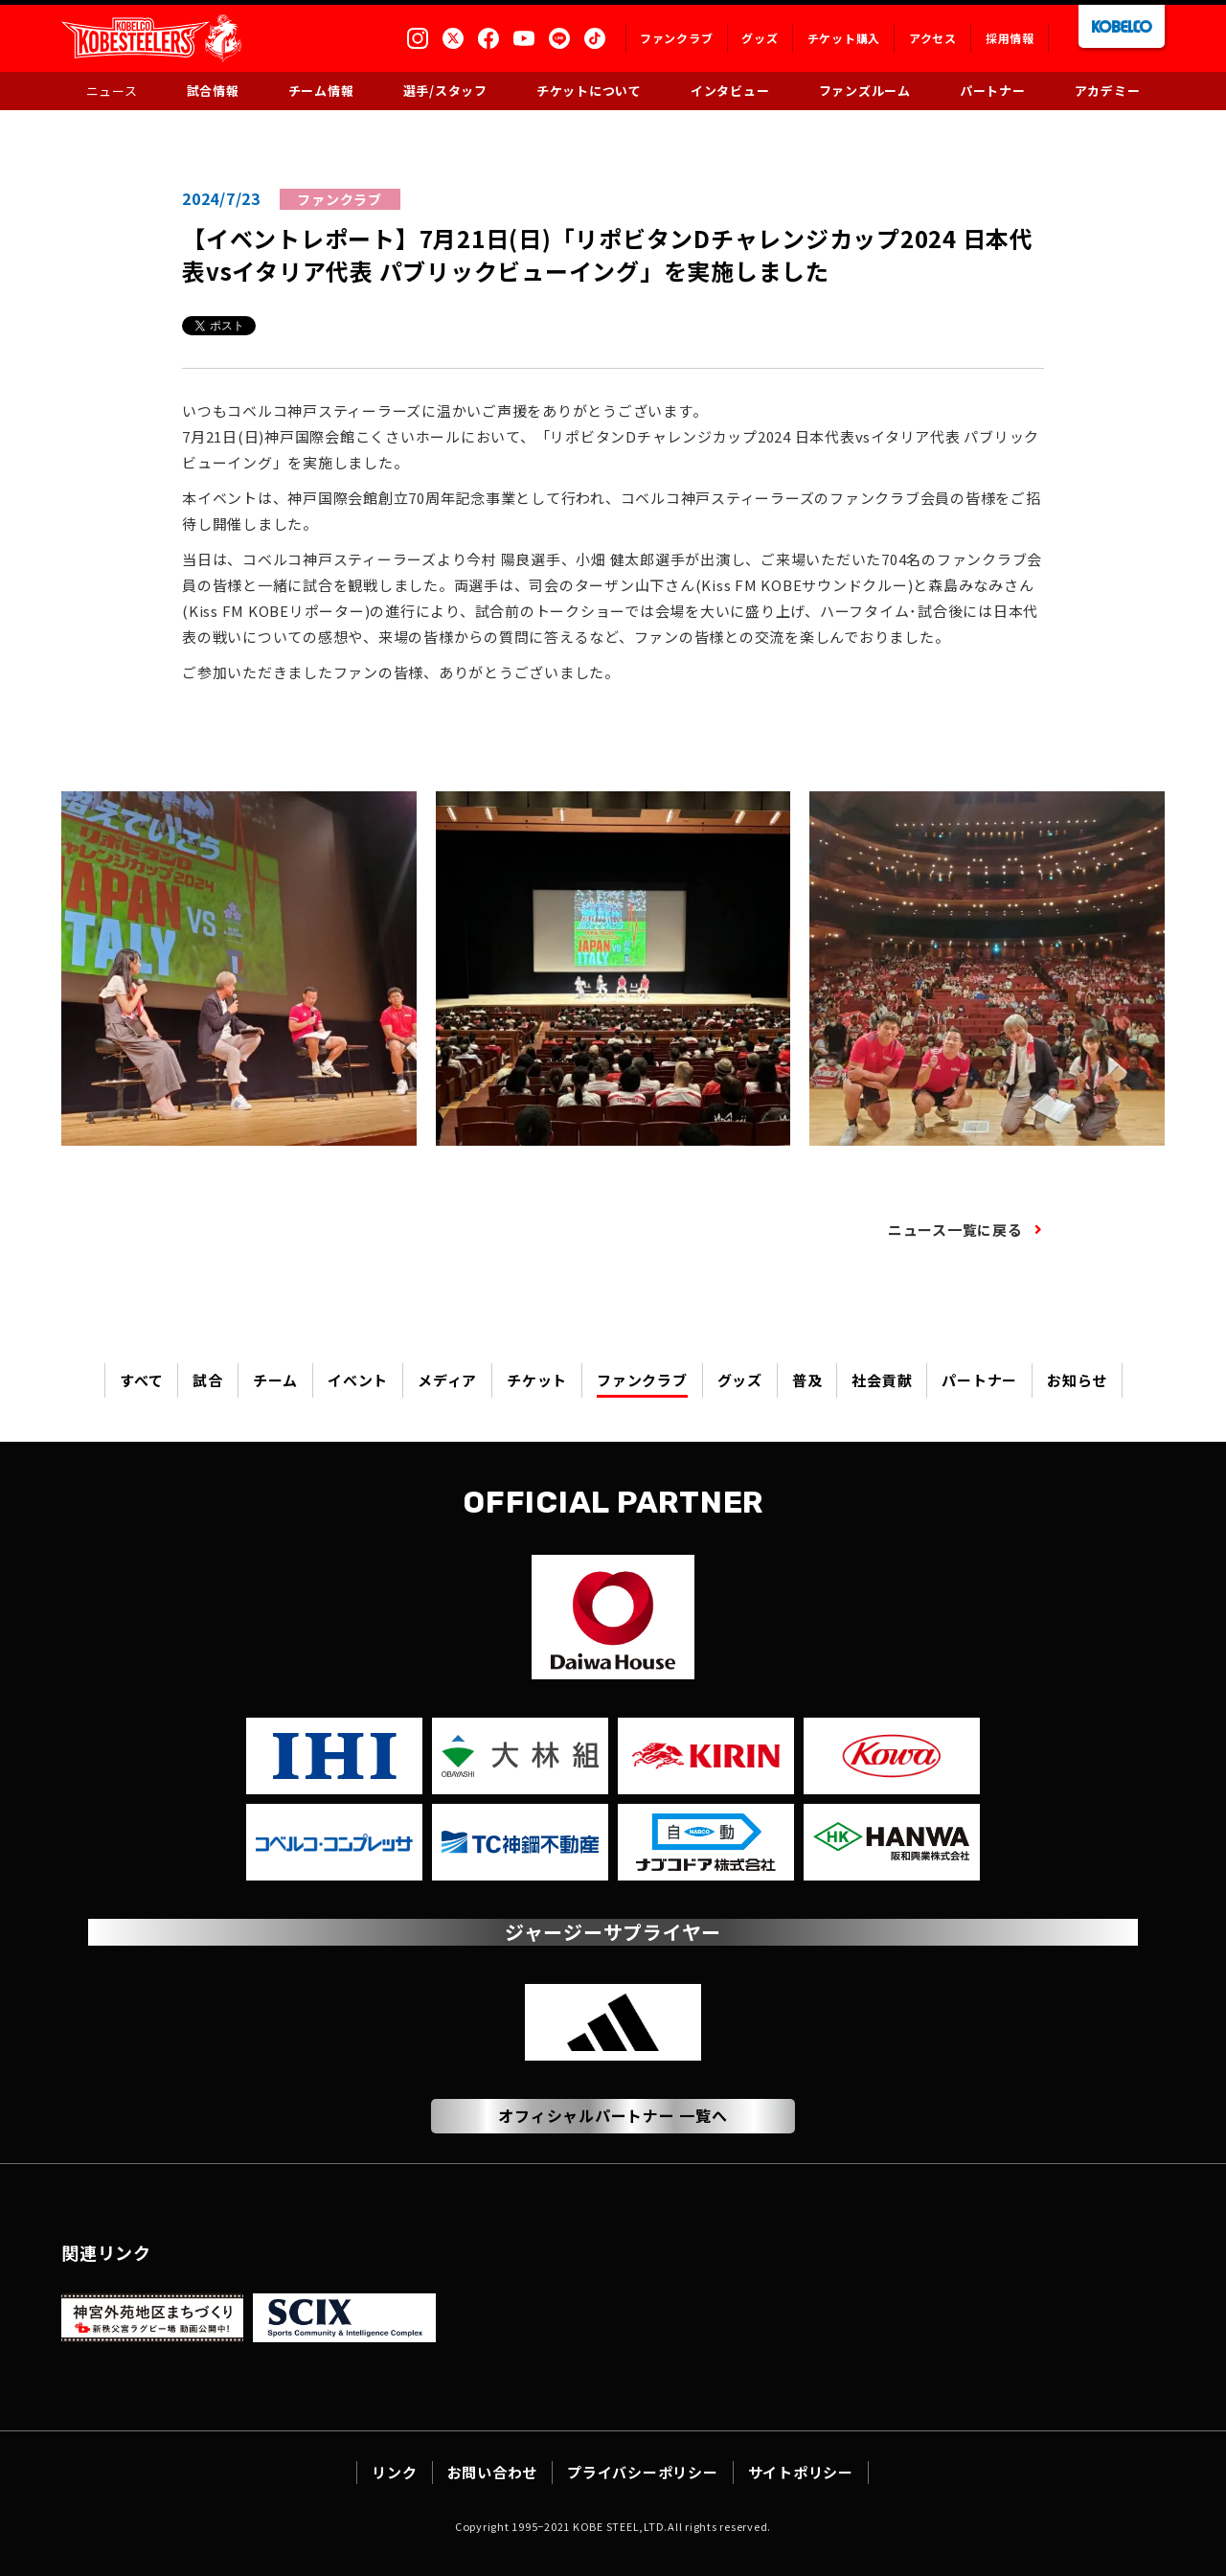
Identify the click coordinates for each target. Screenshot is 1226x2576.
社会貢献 (881, 1380)
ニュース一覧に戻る (955, 1230)
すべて (141, 1380)
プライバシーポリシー (642, 2472)
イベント (358, 1380)
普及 (807, 1380)
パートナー (979, 1380)
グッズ (739, 1380)
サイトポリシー (800, 2472)
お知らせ (1077, 1380)
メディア (447, 1380)
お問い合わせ (492, 2472)
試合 (208, 1380)
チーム (275, 1380)
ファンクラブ (642, 1380)
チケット (537, 1380)
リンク (394, 2472)
